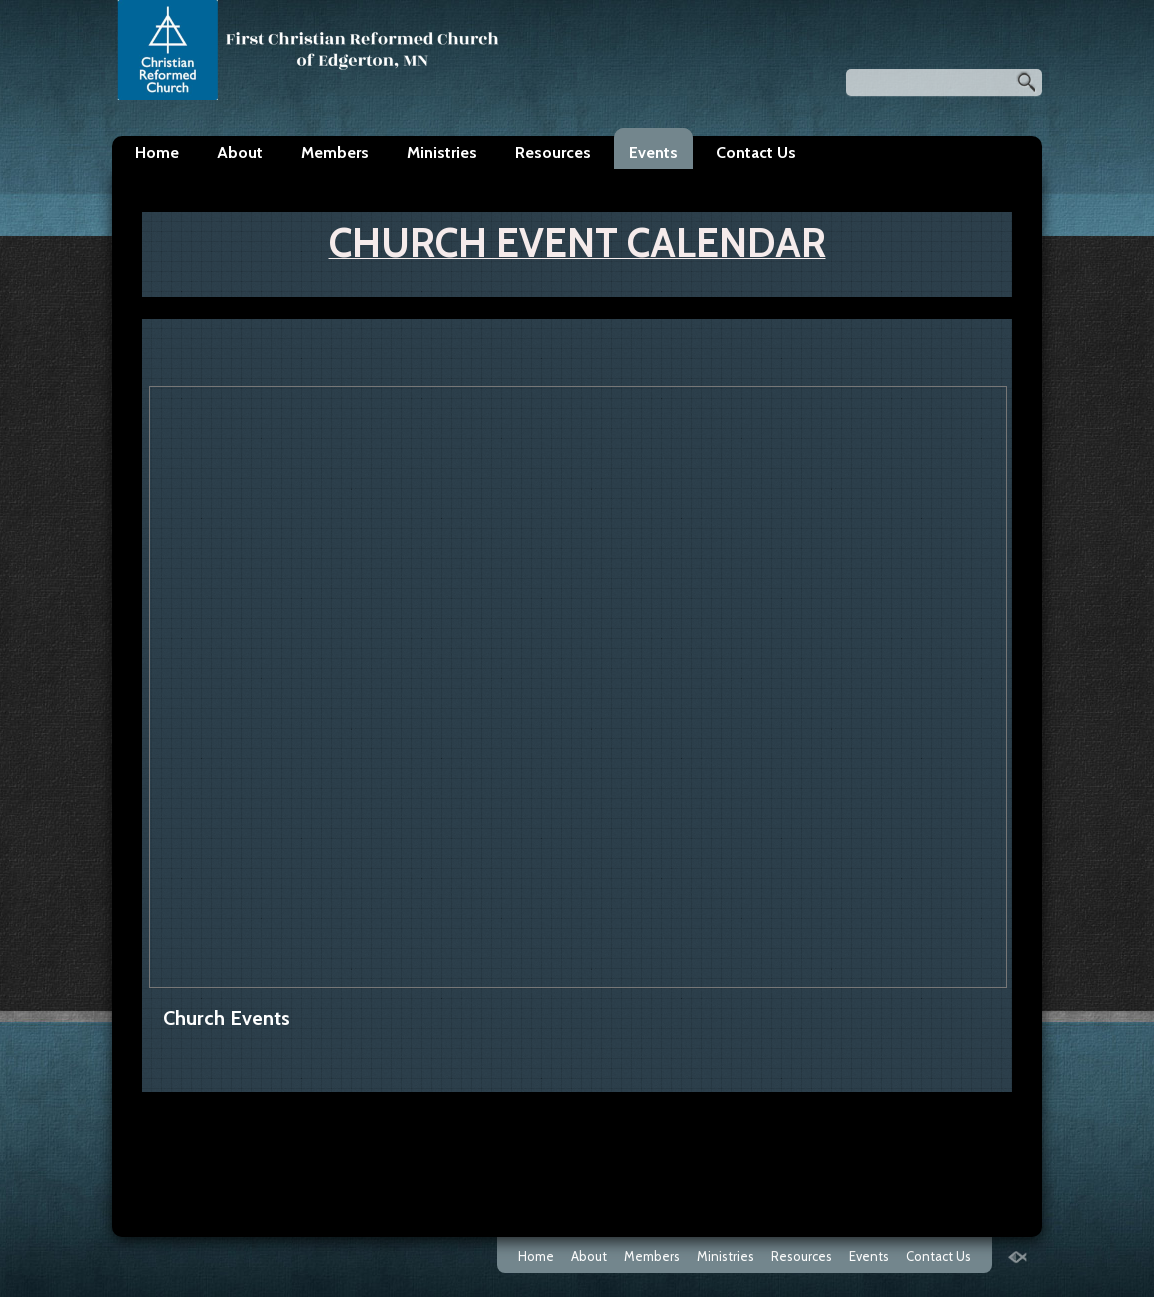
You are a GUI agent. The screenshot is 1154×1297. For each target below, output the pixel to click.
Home (157, 152)
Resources (553, 152)
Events (653, 152)
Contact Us (756, 152)
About (240, 152)
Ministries (442, 152)
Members (335, 152)
